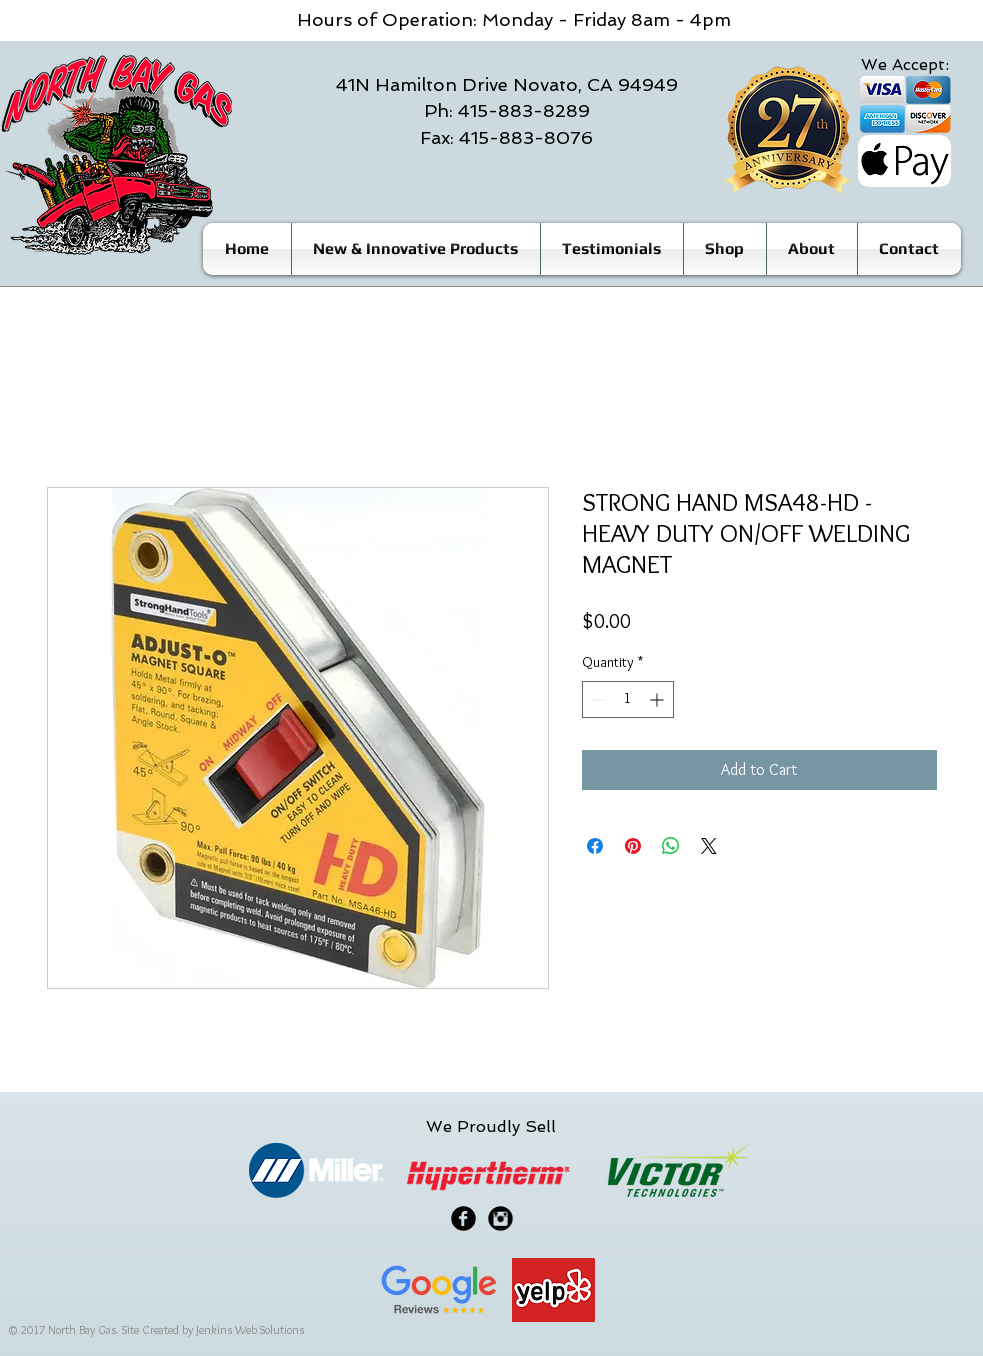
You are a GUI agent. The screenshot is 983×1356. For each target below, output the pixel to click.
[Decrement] (597, 699)
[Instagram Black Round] (500, 1218)
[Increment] (658, 699)
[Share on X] (709, 846)
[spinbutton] (628, 699)
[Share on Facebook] (595, 846)
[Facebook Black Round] (463, 1218)
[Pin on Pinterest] (633, 846)
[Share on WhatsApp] (671, 846)
